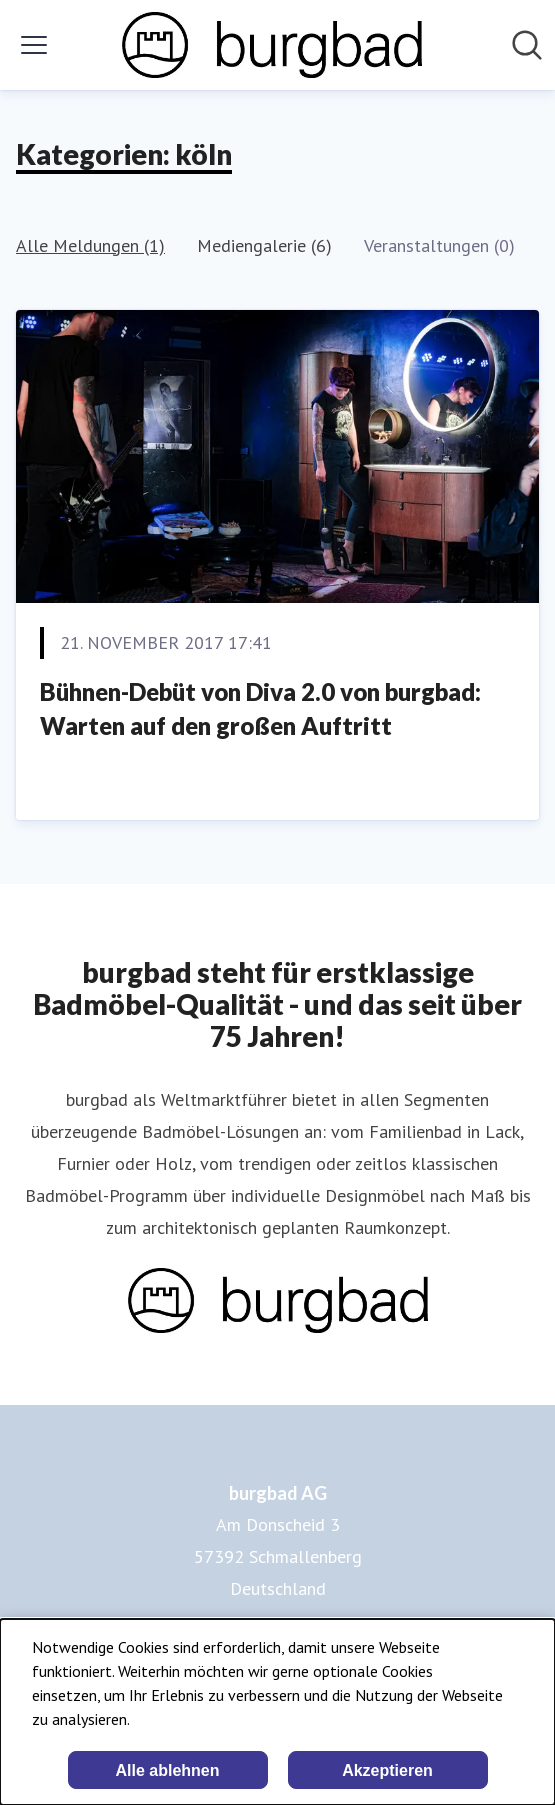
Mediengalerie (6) (264, 245)
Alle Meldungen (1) (90, 245)
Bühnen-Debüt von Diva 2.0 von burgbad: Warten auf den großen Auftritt (260, 708)
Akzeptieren (387, 1770)
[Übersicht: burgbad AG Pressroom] (272, 45)
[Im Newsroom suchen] (527, 45)
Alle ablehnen (167, 1770)
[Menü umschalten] (34, 45)
